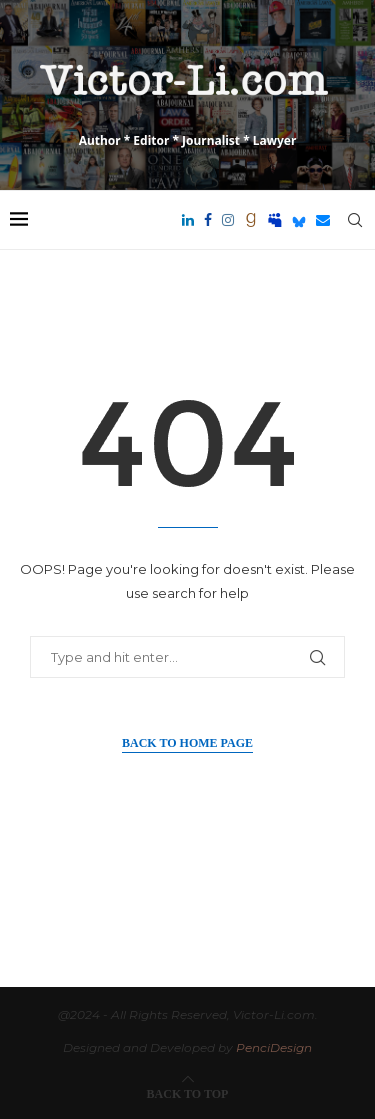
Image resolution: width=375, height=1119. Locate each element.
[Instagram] (228, 220)
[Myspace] (275, 220)
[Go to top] (188, 1092)
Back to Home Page (187, 743)
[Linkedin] (188, 220)
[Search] (355, 220)
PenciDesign (274, 1047)
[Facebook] (208, 220)
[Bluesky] (299, 220)
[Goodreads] (251, 220)
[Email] (323, 220)
